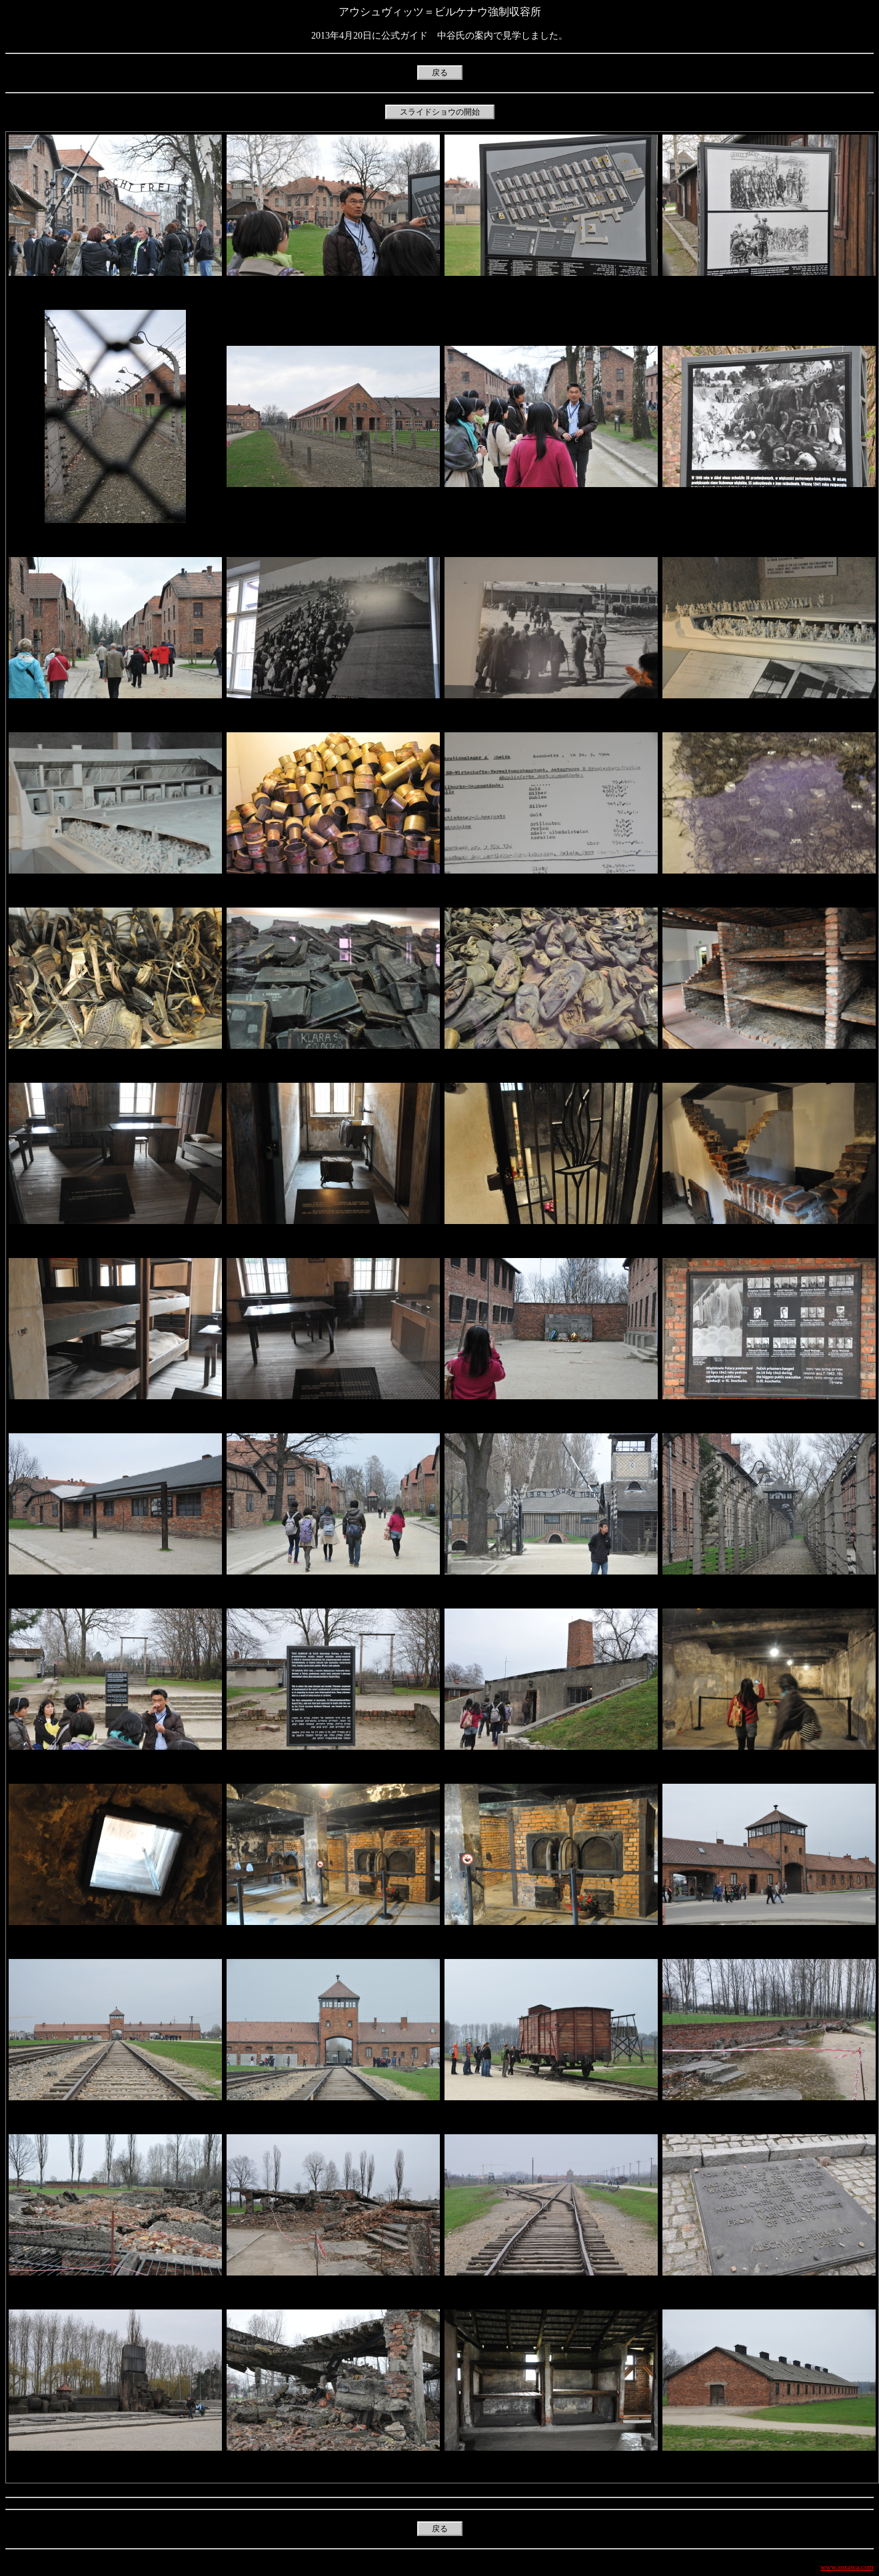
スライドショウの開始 (440, 112)
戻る (440, 72)
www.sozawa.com (847, 2567)
